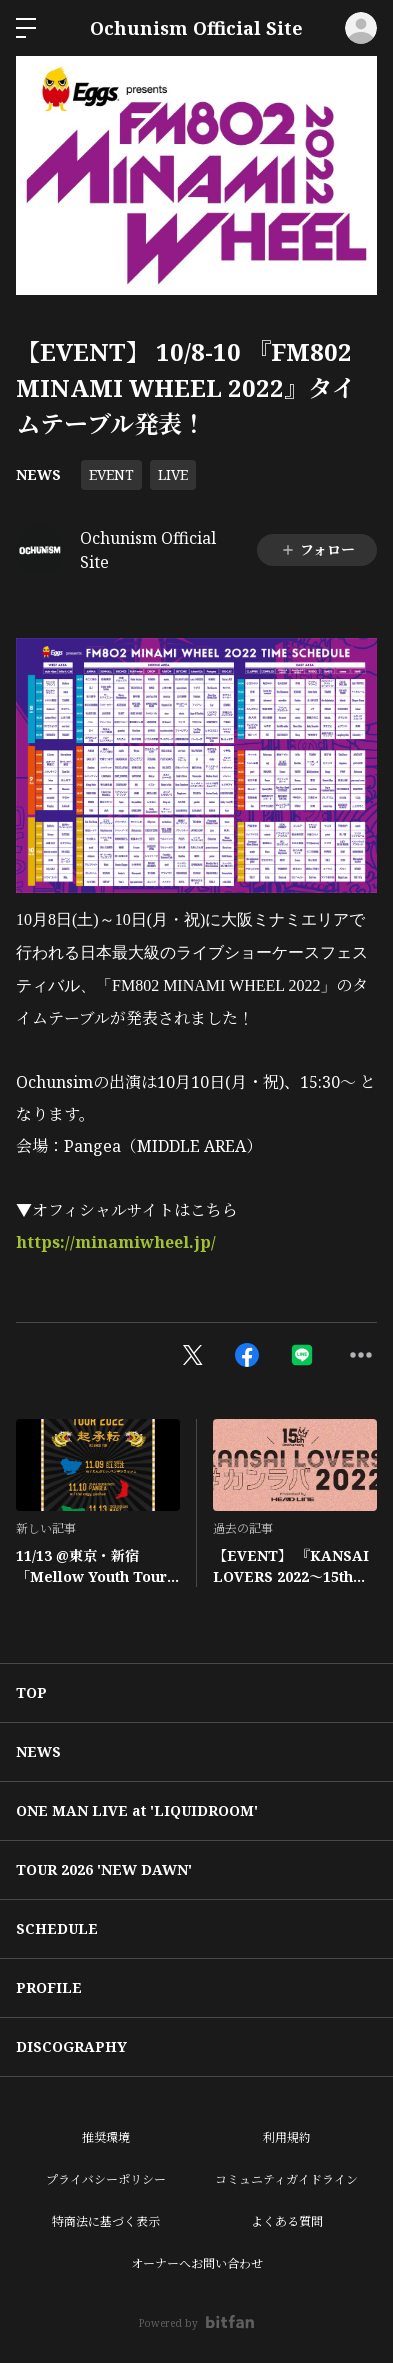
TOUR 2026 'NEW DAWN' (104, 1869)
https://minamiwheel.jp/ (116, 1242)
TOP (31, 1692)
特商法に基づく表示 (106, 2221)
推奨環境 (106, 2137)
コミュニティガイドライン (286, 2179)
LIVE (173, 474)
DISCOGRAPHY (71, 2046)
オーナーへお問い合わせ (197, 2263)
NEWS (38, 474)
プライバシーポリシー (106, 2179)
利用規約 (287, 2137)
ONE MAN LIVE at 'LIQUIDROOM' (137, 1810)
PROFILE (49, 1987)
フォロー (317, 549)
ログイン (361, 28)
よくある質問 (287, 2221)
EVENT (111, 474)
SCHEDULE (57, 1928)
